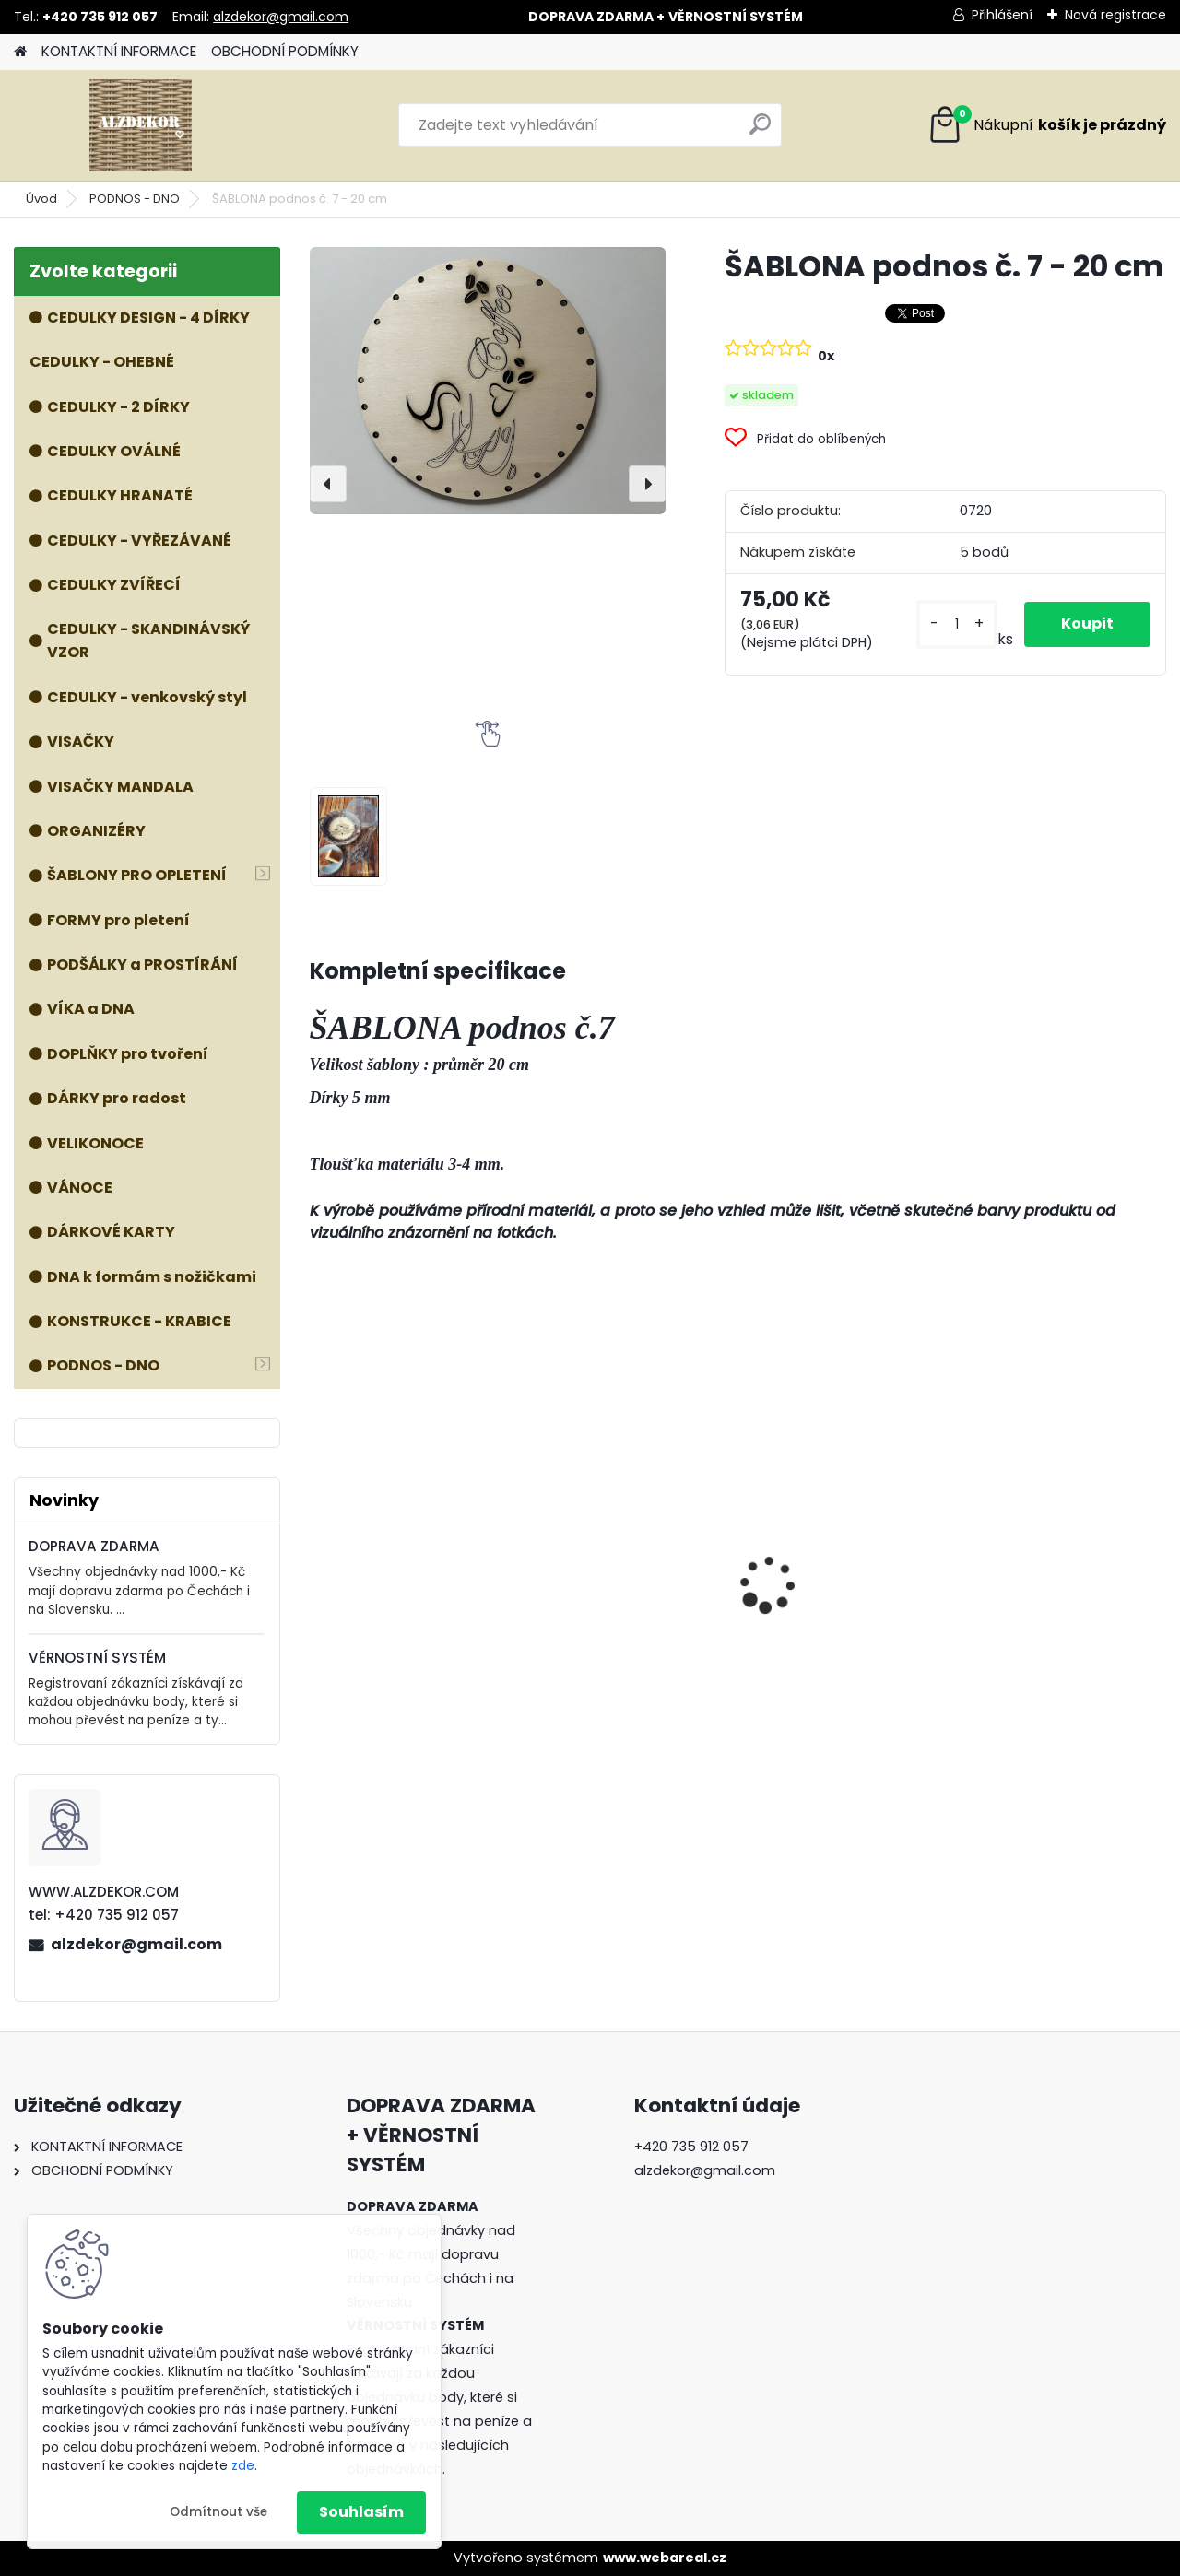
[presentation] (328, 483)
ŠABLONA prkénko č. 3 (399, 1581)
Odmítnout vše (218, 2512)
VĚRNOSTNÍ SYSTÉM (97, 1657)
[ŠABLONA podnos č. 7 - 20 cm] (488, 380)
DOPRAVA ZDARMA (94, 1546)
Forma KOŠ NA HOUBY (617, 1559)
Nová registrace (1115, 15)
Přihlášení (1002, 15)
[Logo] (140, 125)
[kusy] (957, 624)
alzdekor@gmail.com (280, 16)
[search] (760, 131)
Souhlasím (361, 2512)
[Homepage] (20, 52)
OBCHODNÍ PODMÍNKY (285, 51)
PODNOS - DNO (134, 198)
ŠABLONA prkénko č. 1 (831, 1581)
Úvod (41, 198)
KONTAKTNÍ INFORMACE (118, 51)
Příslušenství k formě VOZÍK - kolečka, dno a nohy (1055, 1554)
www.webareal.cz (664, 2557)
